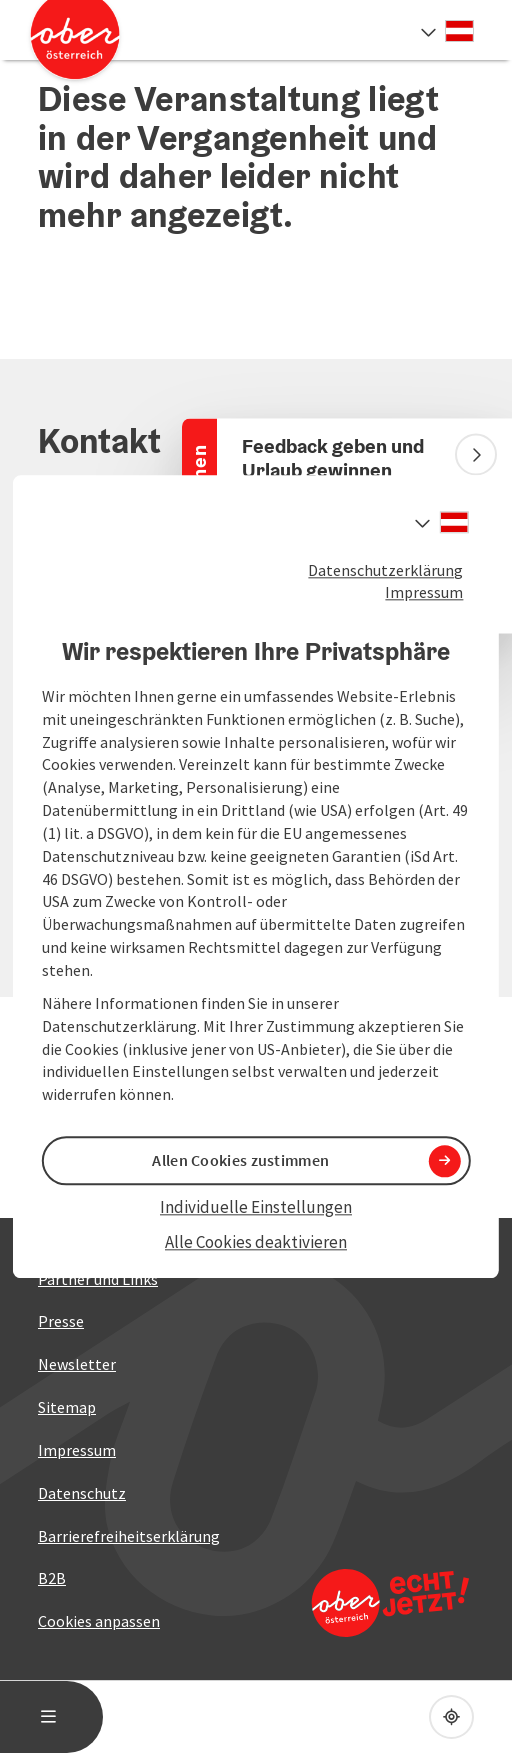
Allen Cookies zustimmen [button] (240, 1161)
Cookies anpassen (99, 1621)
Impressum (424, 593)
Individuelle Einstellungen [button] (256, 1208)
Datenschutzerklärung (385, 570)
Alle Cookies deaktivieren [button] (256, 1242)
